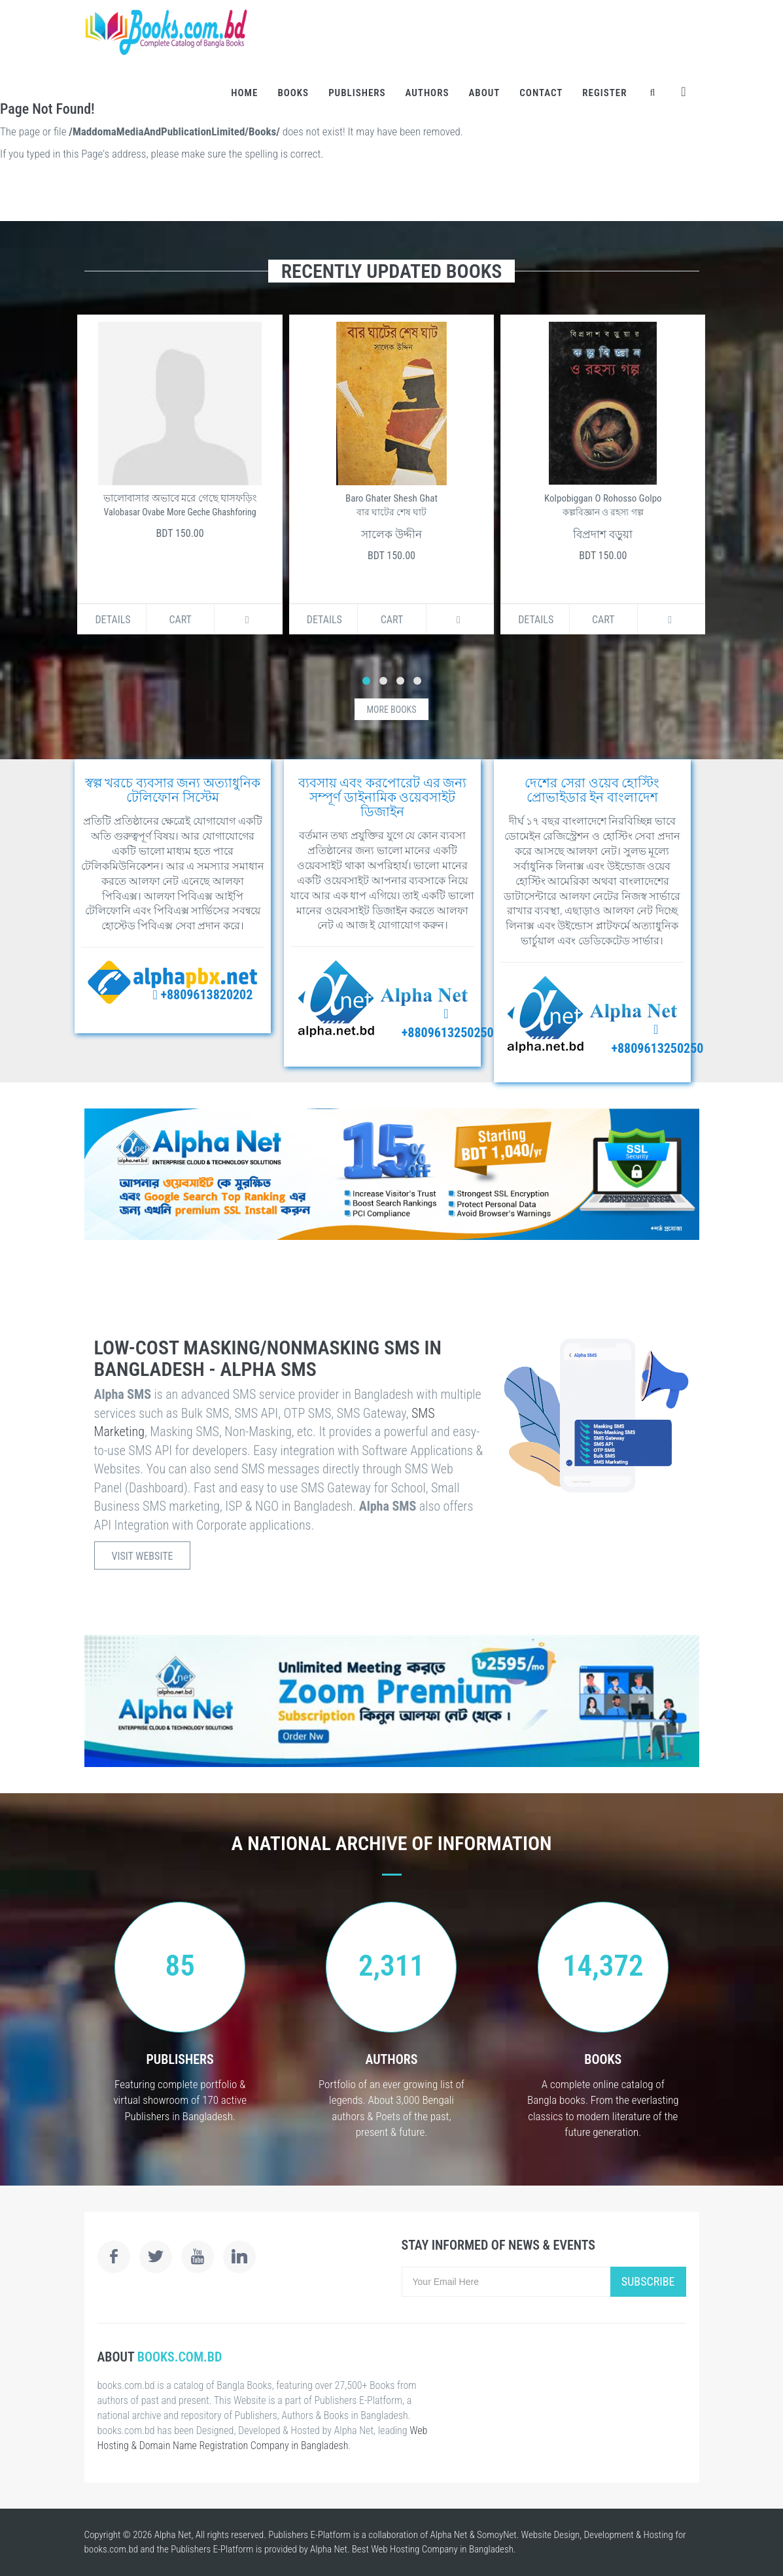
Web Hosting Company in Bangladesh (442, 2549)
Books (293, 93)
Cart (180, 619)
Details (112, 619)
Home (244, 93)
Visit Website (142, 1556)
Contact (541, 93)
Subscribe (648, 2281)
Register (604, 93)
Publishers (356, 93)
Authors (427, 93)
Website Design (550, 2535)
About (484, 93)
